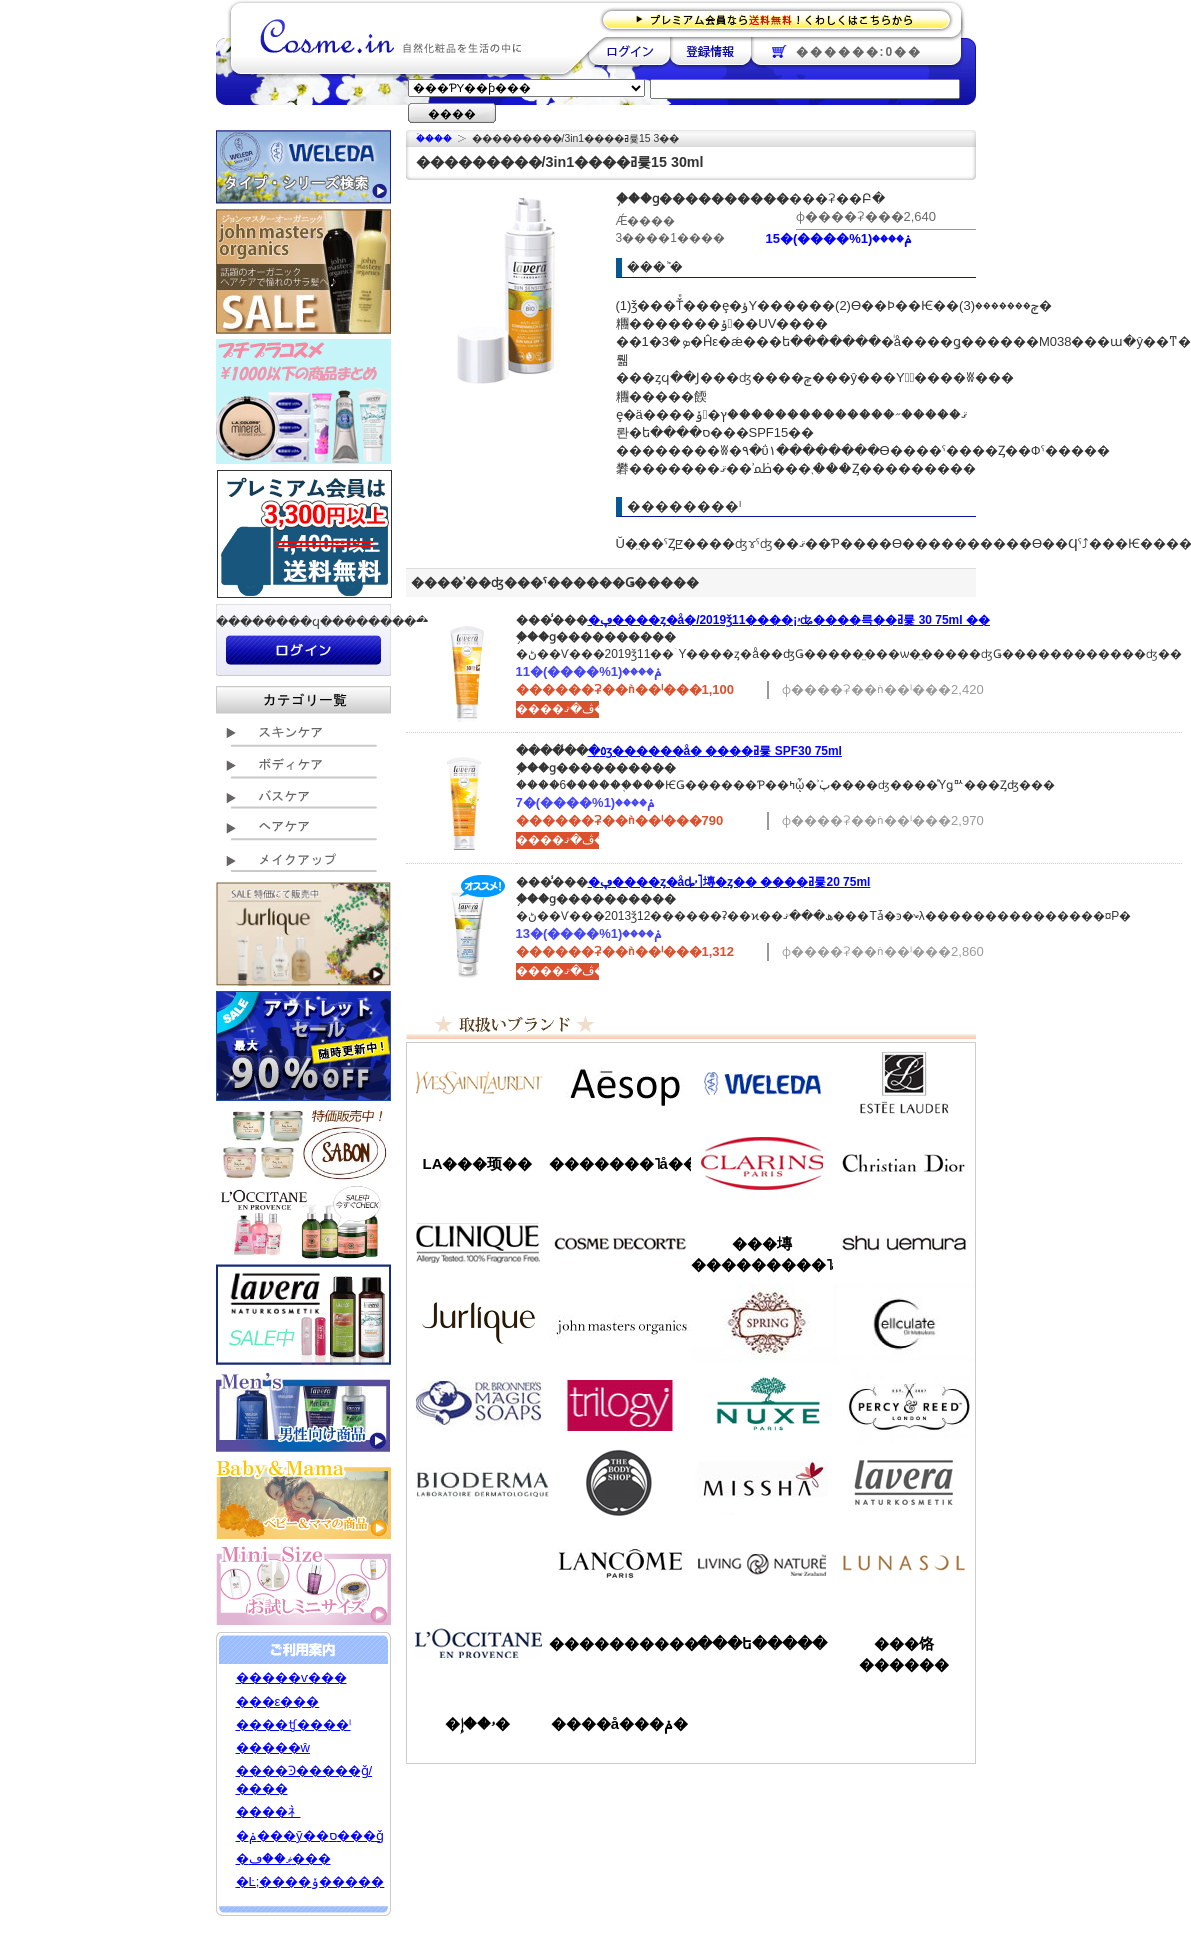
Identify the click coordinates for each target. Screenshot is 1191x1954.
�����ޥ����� (620, 1323)
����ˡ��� (478, 1243)
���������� (478, 1643)
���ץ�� (762, 1323)
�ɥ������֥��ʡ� (478, 1403)
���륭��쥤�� (904, 1323)
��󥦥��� (478, 1563)
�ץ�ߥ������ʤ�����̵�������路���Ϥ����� (782, 18)
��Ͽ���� (710, 51)
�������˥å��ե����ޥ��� (620, 1163)
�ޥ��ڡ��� (283, 1858)
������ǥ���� (620, 1243)
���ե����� (762, 1643)
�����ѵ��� (291, 1677)
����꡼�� (478, 1323)
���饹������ (904, 1654)
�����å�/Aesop (620, 1083)
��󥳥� (620, 1563)
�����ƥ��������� (904, 1083)
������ (762, 1163)
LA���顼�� (478, 1163)
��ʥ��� (904, 1563)
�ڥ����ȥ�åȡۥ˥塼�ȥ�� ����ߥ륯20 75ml (729, 882)
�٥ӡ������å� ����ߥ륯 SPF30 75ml (715, 751)
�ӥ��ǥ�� (478, 1483)
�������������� (478, 1083)
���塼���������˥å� (762, 1254)
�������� (629, 51)
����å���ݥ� (619, 1723)
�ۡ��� (434, 138)
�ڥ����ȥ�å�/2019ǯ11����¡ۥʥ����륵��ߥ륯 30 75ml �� (789, 620)
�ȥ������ (620, 1403)
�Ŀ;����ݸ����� (310, 1881)
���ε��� (278, 1701)
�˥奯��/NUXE (762, 1403)
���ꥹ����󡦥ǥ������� (904, 1163)
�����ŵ (273, 1747)
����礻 (268, 1811)
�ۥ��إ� (477, 1723)
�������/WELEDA (762, 1083)
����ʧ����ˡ (293, 1724)
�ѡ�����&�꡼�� (904, 1403)
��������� (904, 1483)
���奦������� (904, 1243)
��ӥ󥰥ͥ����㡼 (762, 1563)
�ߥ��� (762, 1483)
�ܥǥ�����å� (620, 1483)
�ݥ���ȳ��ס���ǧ (310, 1835)
